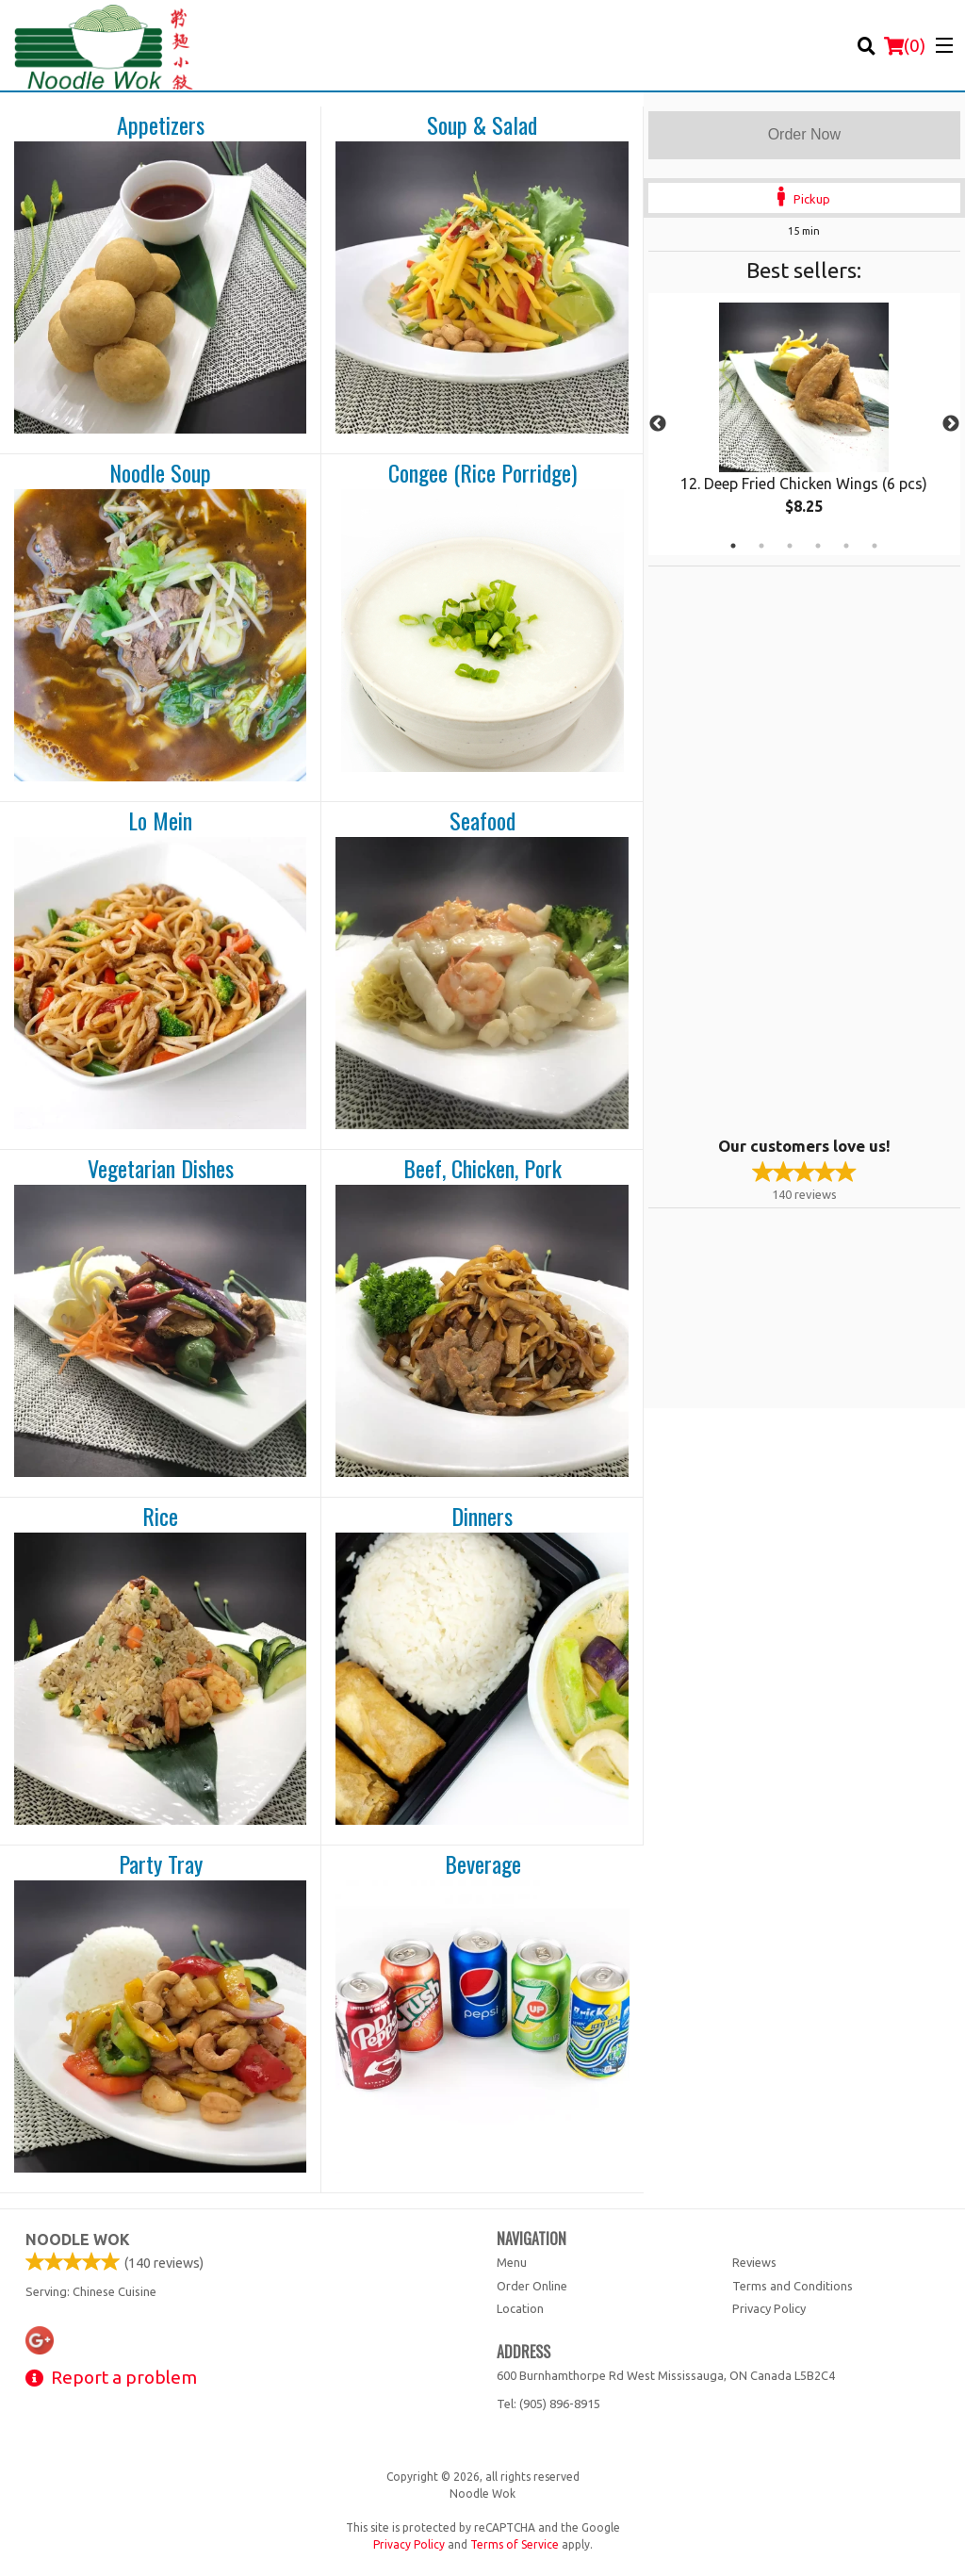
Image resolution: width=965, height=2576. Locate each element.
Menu (512, 2262)
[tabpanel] (804, 424)
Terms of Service (514, 2544)
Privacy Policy (769, 2308)
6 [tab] (874, 545)
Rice (160, 1517)
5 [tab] (846, 545)
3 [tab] (789, 545)
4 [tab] (818, 545)
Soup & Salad (482, 125)
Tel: (548, 2403)
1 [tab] (733, 545)
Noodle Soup (160, 473)
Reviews (754, 2262)
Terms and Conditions (792, 2285)
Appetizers (160, 125)
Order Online (532, 2285)
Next (950, 424)
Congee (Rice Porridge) (482, 473)
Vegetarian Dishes (161, 1169)
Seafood (482, 821)
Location (520, 2308)
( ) (904, 45)
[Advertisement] (766, 849)
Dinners (482, 1517)
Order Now (804, 134)
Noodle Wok (77, 2239)
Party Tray (161, 1864)
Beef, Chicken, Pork (482, 1169)
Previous (657, 424)
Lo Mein (160, 821)
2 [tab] (761, 545)
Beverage (483, 1864)
